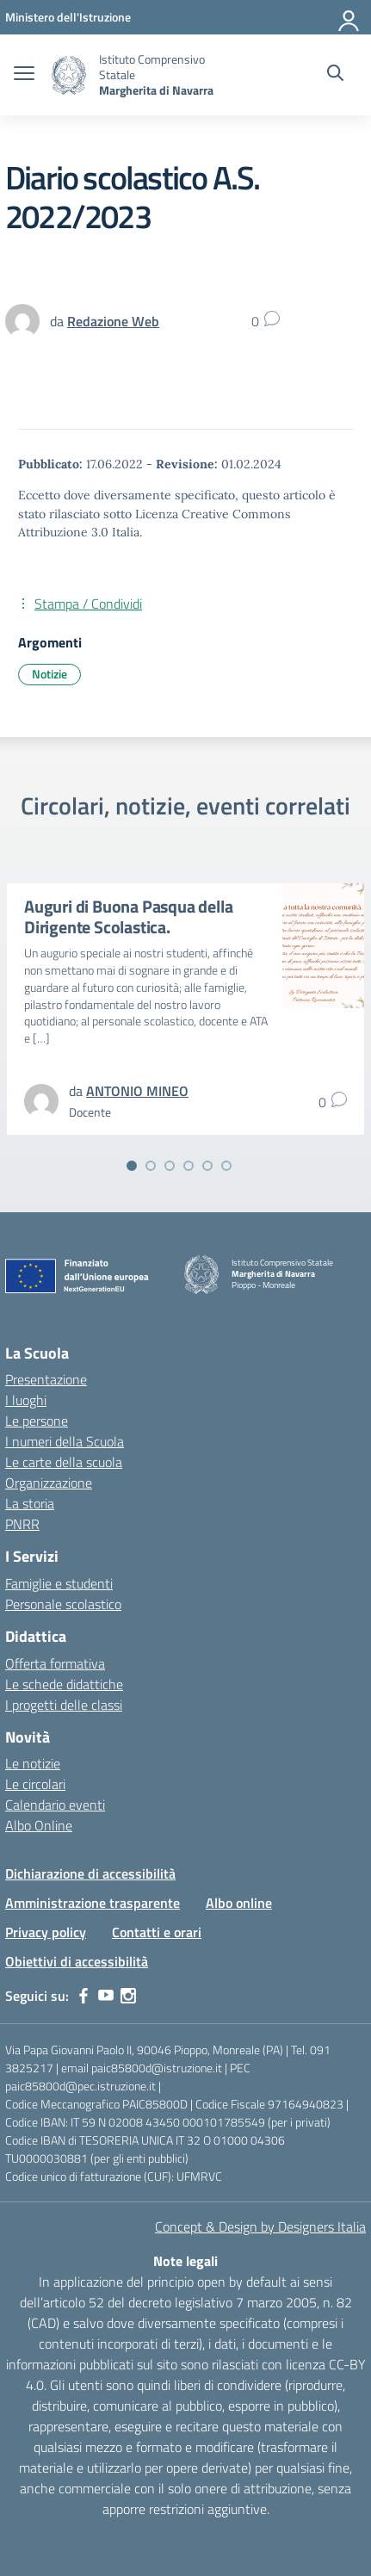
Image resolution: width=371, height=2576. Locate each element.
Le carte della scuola (63, 1462)
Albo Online (38, 1825)
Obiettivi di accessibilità (76, 1961)
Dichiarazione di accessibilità (90, 1873)
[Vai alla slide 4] (188, 1166)
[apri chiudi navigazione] (24, 75)
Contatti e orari (156, 1932)
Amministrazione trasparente (92, 1902)
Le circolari (35, 1784)
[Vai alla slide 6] (226, 1166)
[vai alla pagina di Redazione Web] (113, 321)
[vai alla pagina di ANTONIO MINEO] (137, 1091)
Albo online (239, 1902)
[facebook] (83, 1995)
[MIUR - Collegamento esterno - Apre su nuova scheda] (68, 17)
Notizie (49, 674)
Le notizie (32, 1763)
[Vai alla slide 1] (132, 1166)
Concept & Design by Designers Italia (260, 2226)
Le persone (36, 1420)
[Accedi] (349, 17)
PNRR (22, 1524)
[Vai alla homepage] (69, 75)
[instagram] (128, 1995)
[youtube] (106, 1995)
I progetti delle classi (63, 1704)
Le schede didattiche (64, 1684)
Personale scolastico (63, 1604)
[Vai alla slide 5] (207, 1166)
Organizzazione (48, 1482)
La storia (29, 1503)
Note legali (185, 2261)
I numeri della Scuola (64, 1441)
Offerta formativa (55, 1663)
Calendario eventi (55, 1804)
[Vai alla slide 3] (169, 1166)
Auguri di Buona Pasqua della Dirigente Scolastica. (128, 916)
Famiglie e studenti (59, 1583)
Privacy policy (45, 1932)
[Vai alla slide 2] (150, 1166)
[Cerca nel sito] (335, 75)
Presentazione (46, 1379)
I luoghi (25, 1400)
